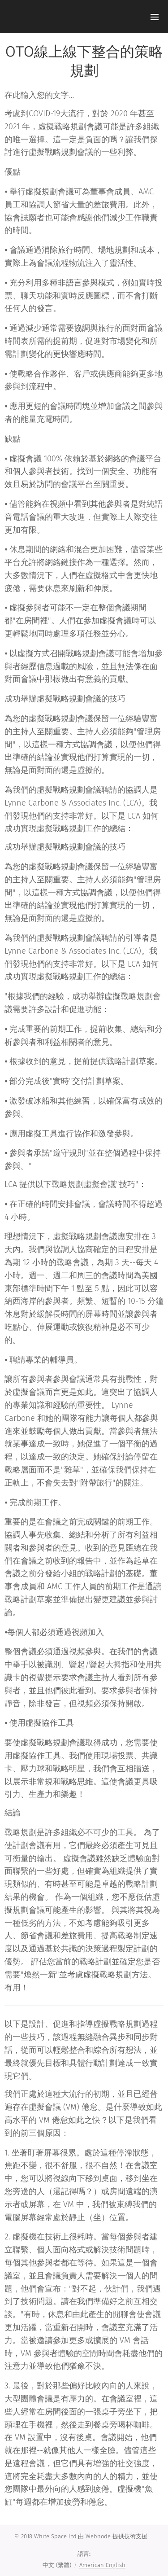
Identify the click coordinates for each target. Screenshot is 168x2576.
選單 (155, 17)
